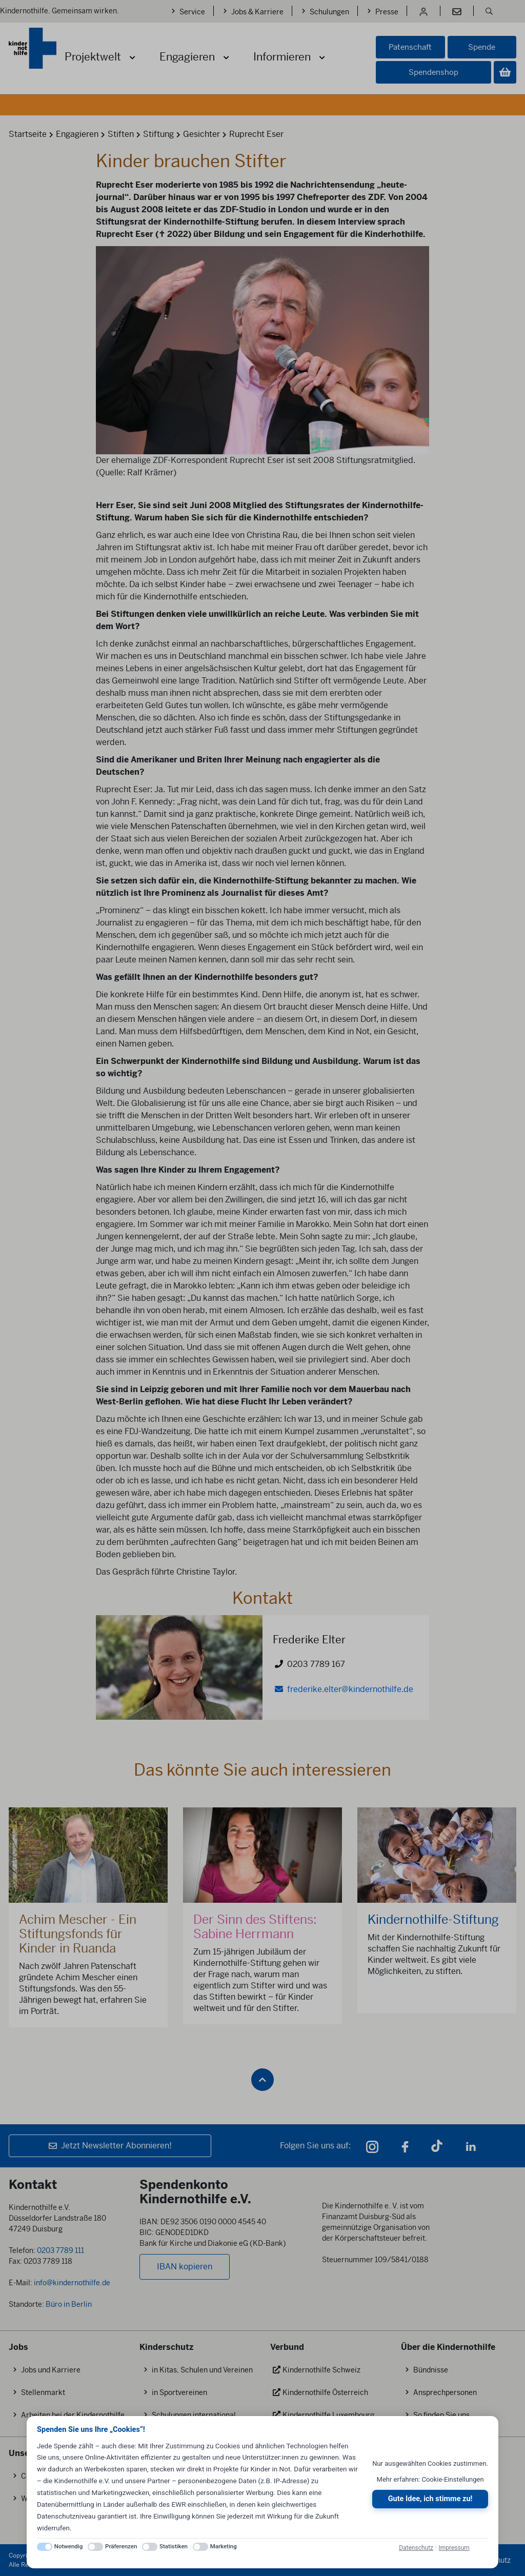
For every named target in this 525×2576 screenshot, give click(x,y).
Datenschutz (416, 2547)
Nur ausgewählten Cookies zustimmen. (430, 2463)
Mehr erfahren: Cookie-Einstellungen (430, 2479)
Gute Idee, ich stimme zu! (430, 2498)
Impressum (453, 2547)
